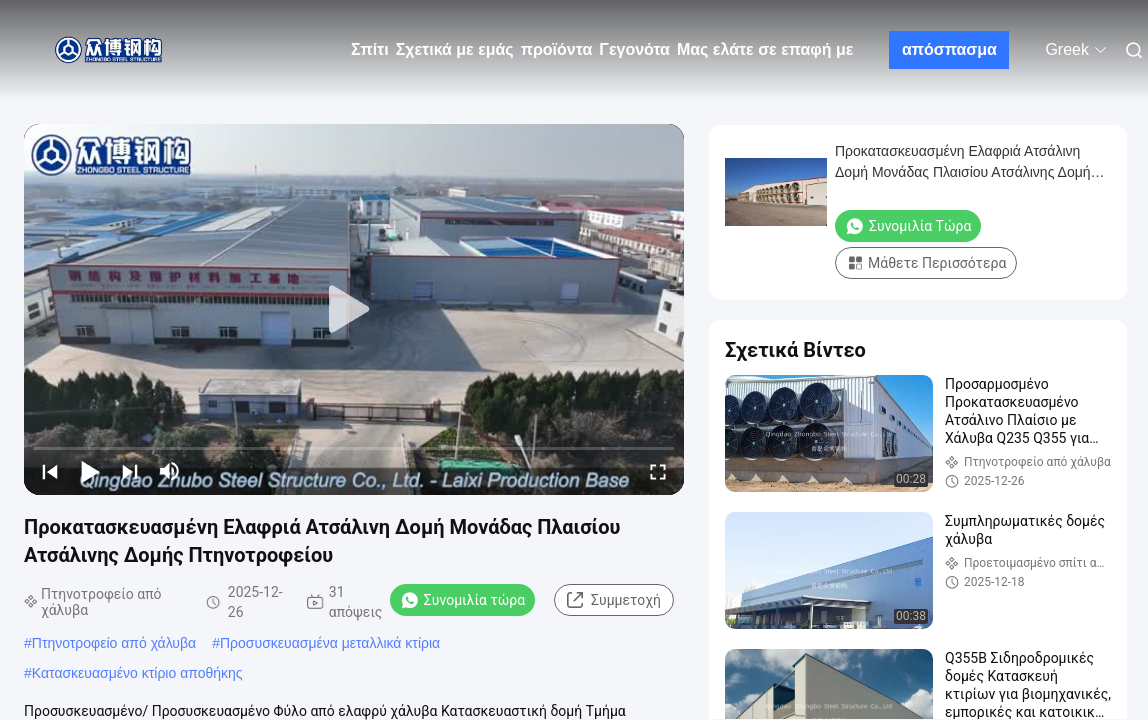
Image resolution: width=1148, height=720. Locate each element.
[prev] (50, 471)
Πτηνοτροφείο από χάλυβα (114, 643)
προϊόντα (557, 49)
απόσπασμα (949, 49)
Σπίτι (370, 49)
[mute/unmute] (170, 471)
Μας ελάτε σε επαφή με (765, 49)
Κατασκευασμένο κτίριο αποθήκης (137, 673)
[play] (354, 310)
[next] (130, 471)
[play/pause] (90, 471)
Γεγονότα (634, 49)
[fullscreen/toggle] (658, 471)
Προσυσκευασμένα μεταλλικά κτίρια (330, 643)
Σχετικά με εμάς (455, 49)
